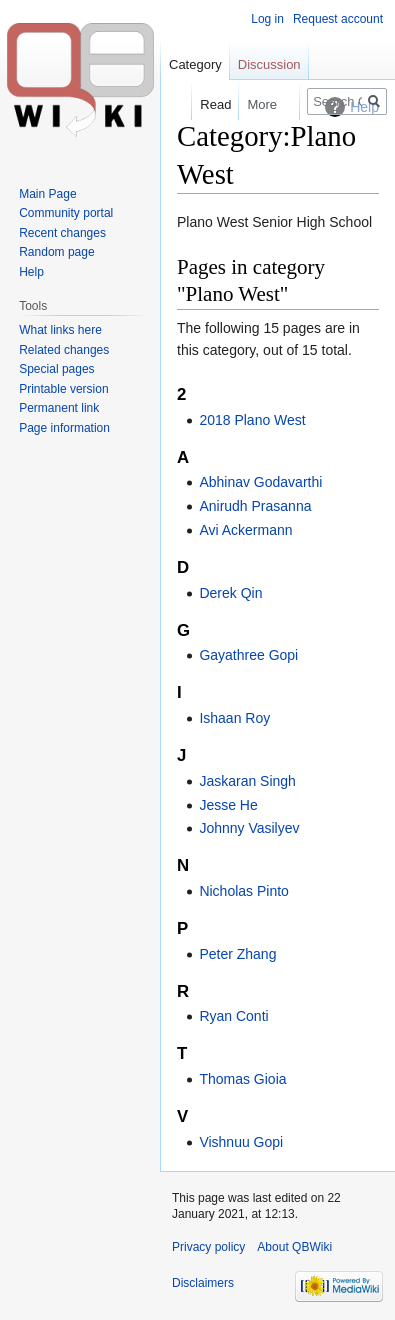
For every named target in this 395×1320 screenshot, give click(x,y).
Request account (338, 19)
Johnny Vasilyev (249, 828)
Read (205, 104)
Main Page (47, 194)
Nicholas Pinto (244, 891)
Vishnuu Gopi (241, 1142)
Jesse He (228, 805)
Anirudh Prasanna (255, 506)
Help (31, 272)
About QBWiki (294, 1247)
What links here (60, 330)
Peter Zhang (237, 954)
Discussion (269, 64)
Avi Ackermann (245, 530)
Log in (267, 19)
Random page (56, 252)
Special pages (56, 369)
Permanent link (59, 408)
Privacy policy (208, 1247)
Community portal (66, 213)
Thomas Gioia (242, 1079)
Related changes (64, 350)
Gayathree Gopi (248, 655)
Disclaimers (203, 1283)
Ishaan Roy (234, 718)
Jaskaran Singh (247, 781)
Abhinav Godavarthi (260, 482)
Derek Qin (230, 593)
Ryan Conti (233, 1016)
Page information (64, 428)
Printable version (63, 389)
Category (195, 64)
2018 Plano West (252, 420)
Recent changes (62, 233)
